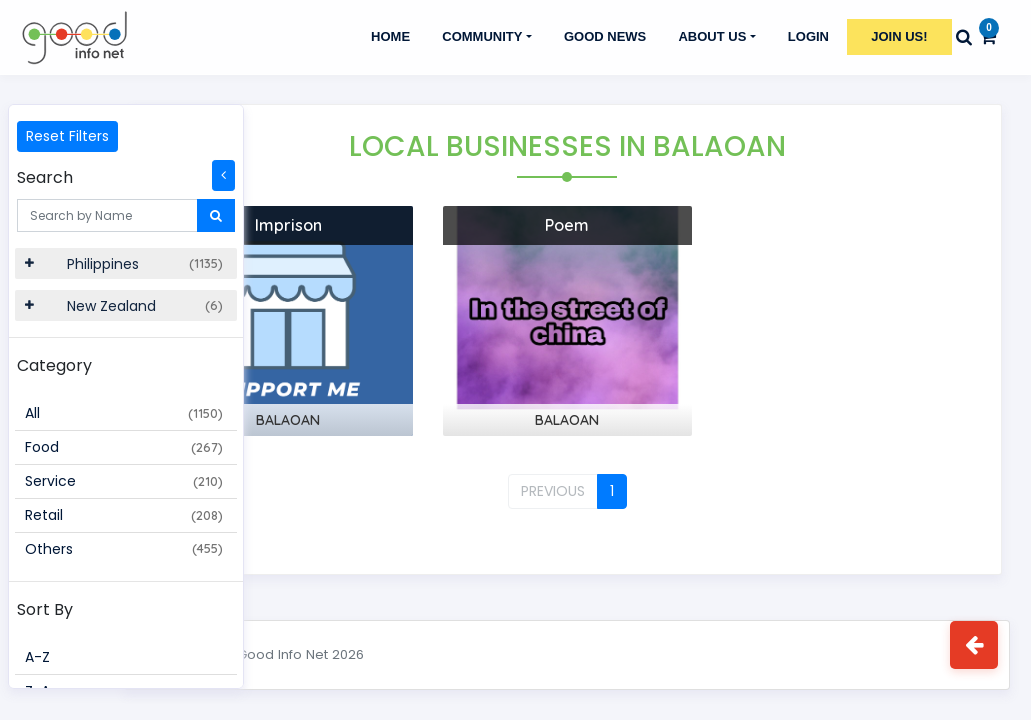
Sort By (45, 609)
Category (54, 365)
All (124, 413)
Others (124, 549)
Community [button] (482, 36)
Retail (124, 515)
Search (45, 177)
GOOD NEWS (605, 36)
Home (390, 36)
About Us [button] (712, 36)
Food (124, 447)
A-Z (37, 657)
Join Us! (899, 36)
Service (124, 481)
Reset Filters (67, 136)
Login (808, 36)
